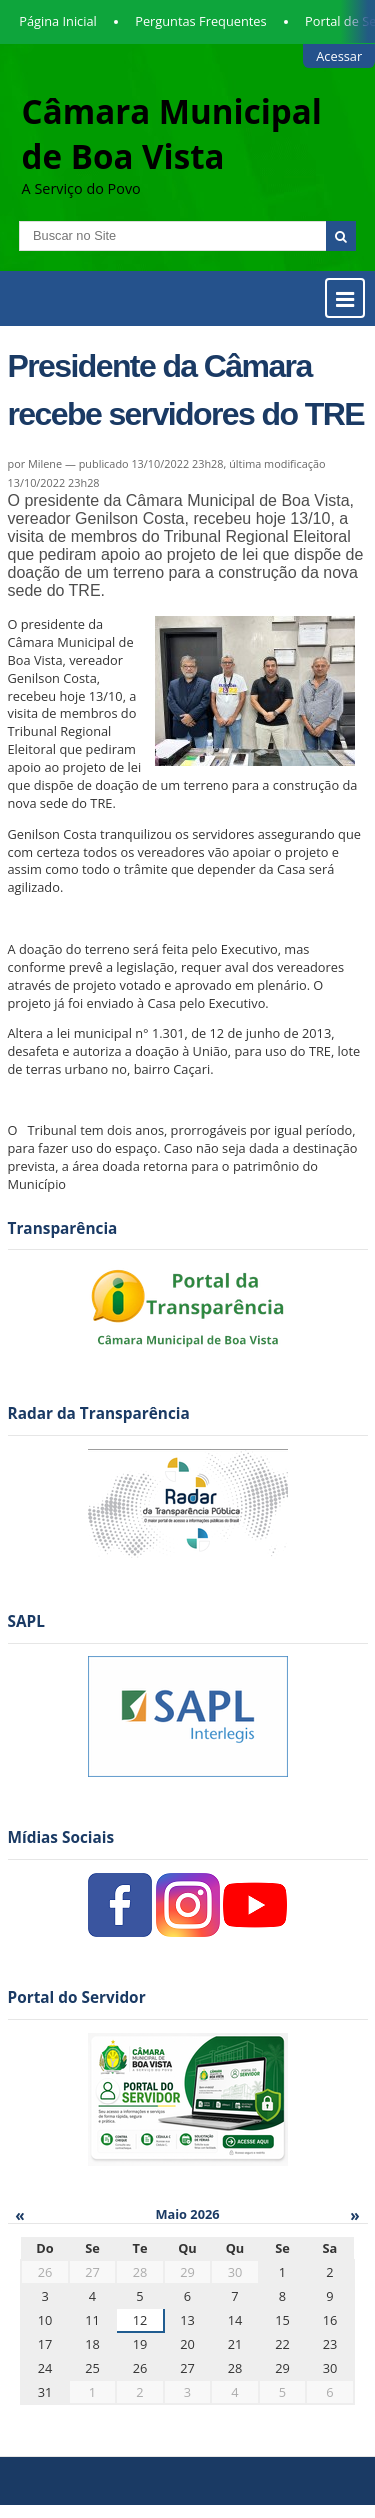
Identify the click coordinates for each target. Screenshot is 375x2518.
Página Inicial (58, 21)
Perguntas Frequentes (200, 21)
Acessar (339, 56)
